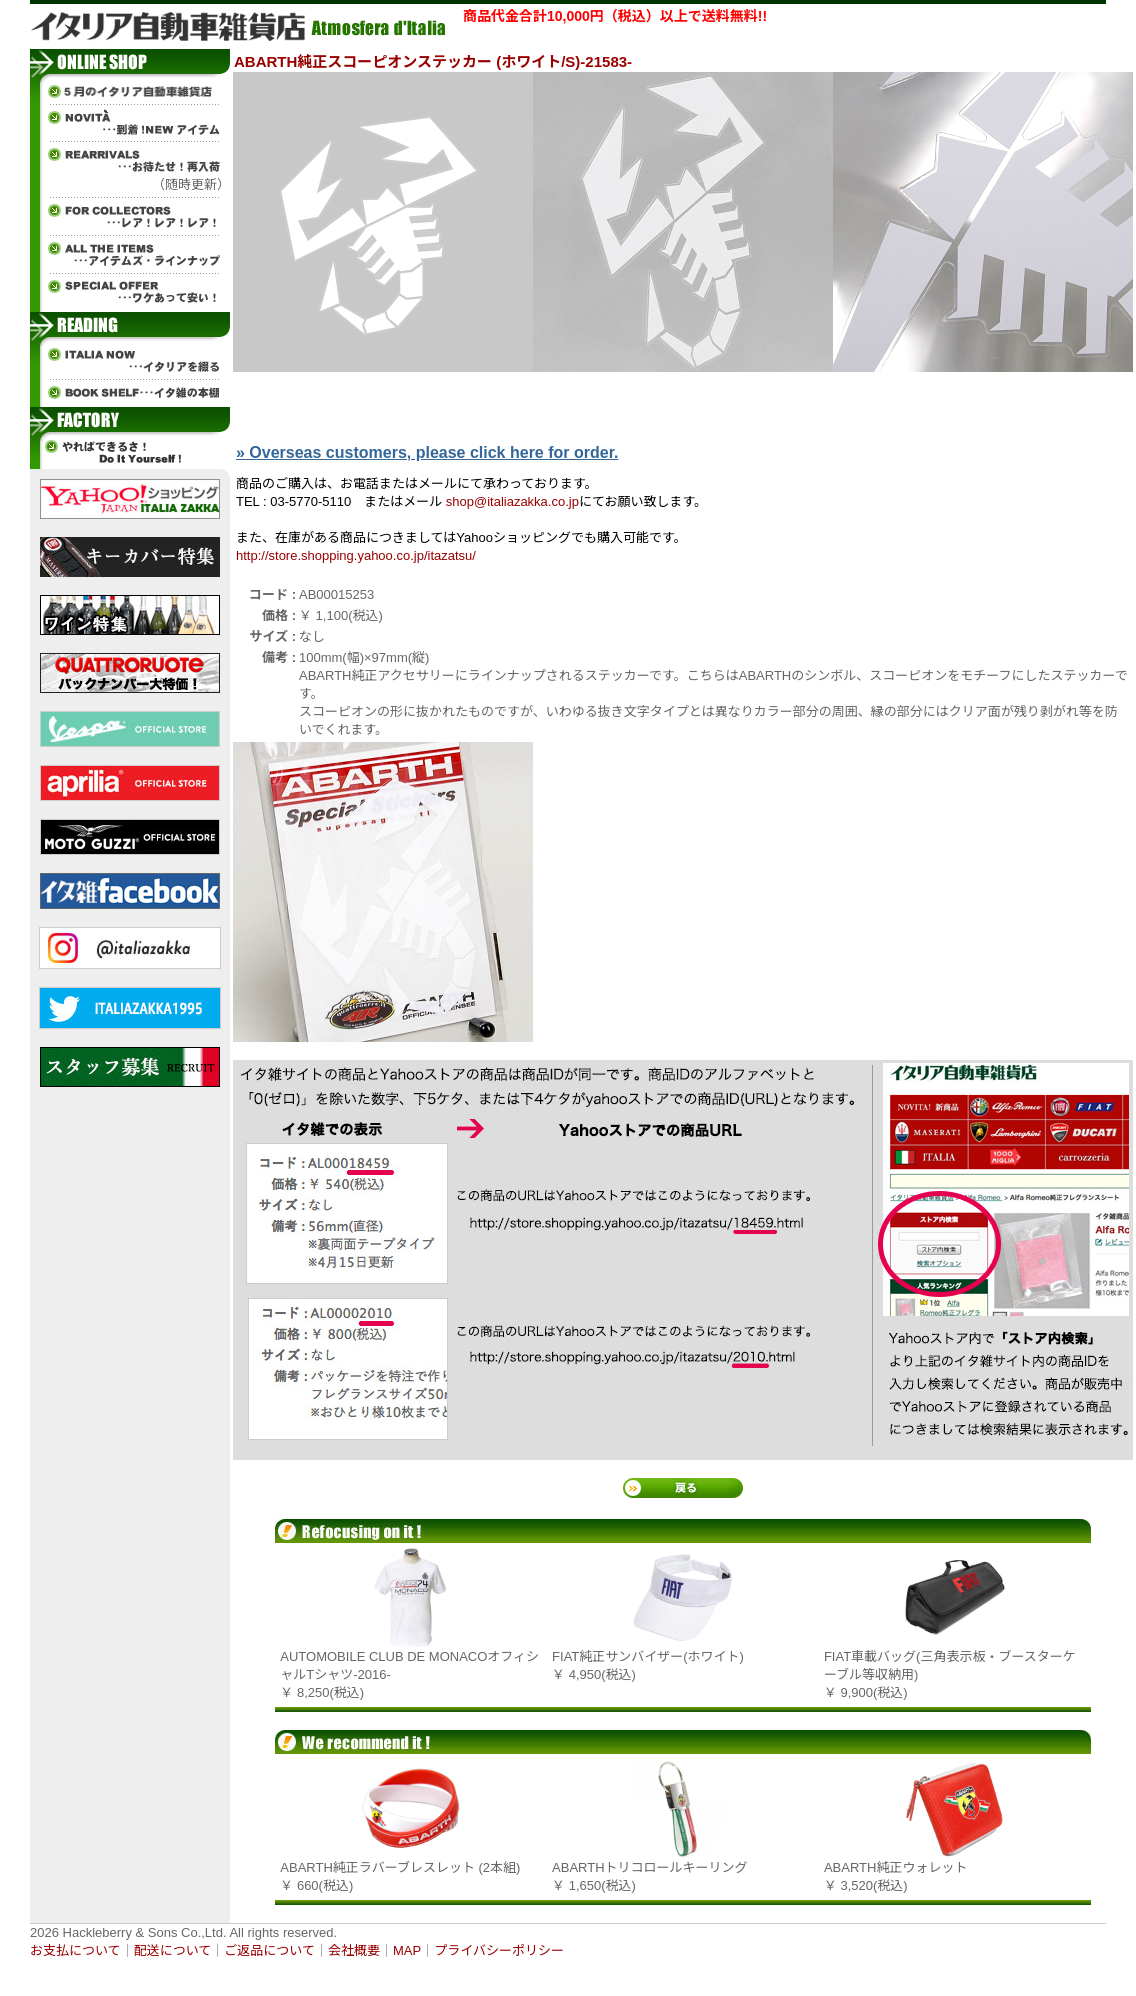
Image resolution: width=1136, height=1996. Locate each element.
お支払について (75, 1950)
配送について (173, 1950)
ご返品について (269, 1950)
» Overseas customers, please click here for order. (427, 452)
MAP (407, 1950)
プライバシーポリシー (499, 1950)
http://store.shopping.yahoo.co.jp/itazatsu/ (356, 555)
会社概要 (354, 1950)
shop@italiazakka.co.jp (512, 501)
